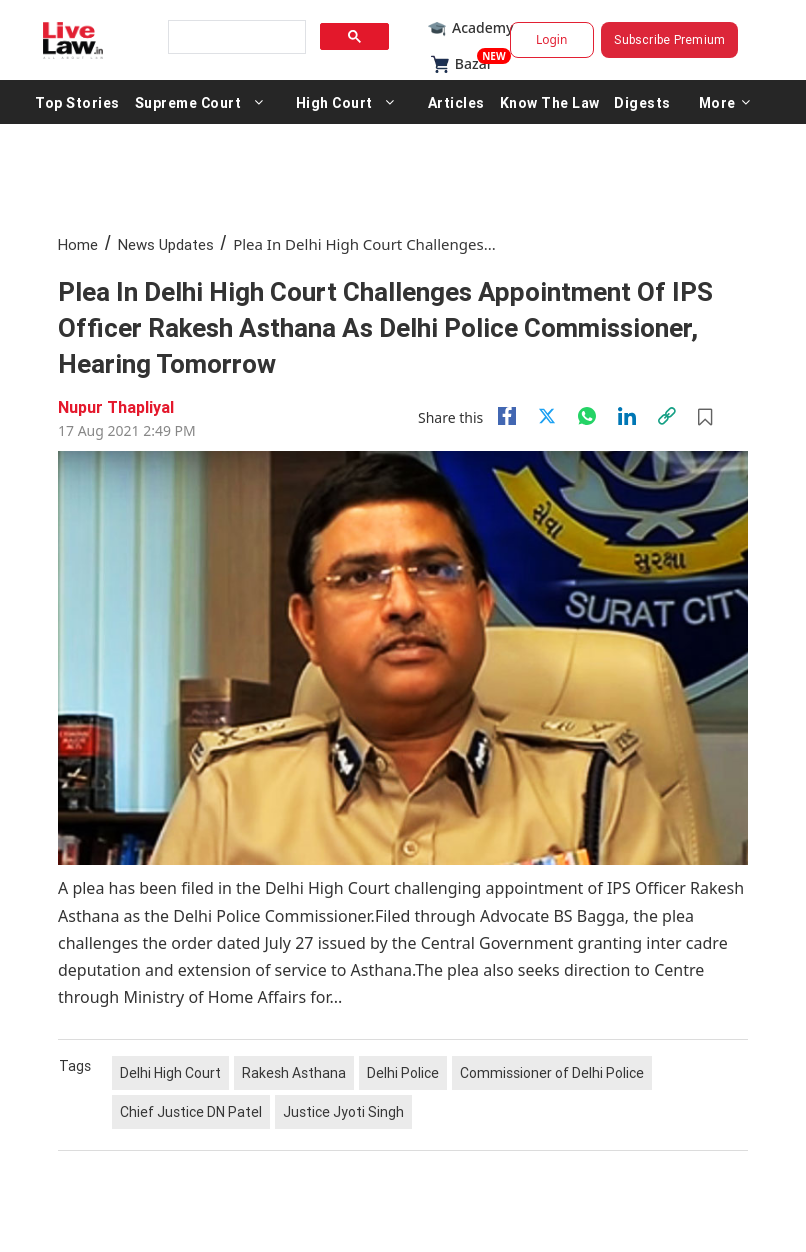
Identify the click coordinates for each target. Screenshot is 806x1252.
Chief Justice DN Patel (191, 1112)
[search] (235, 37)
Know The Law (550, 102)
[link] (667, 416)
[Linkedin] (627, 416)
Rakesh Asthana (294, 1073)
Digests (642, 102)
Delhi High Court (170, 1073)
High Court (334, 102)
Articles (456, 102)
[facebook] (507, 416)
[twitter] (547, 416)
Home (78, 244)
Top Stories (77, 102)
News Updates (166, 244)
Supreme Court (188, 102)
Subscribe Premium (669, 39)
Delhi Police (403, 1073)
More (725, 102)
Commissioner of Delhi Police (552, 1073)
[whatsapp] (587, 416)
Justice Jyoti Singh (343, 1112)
